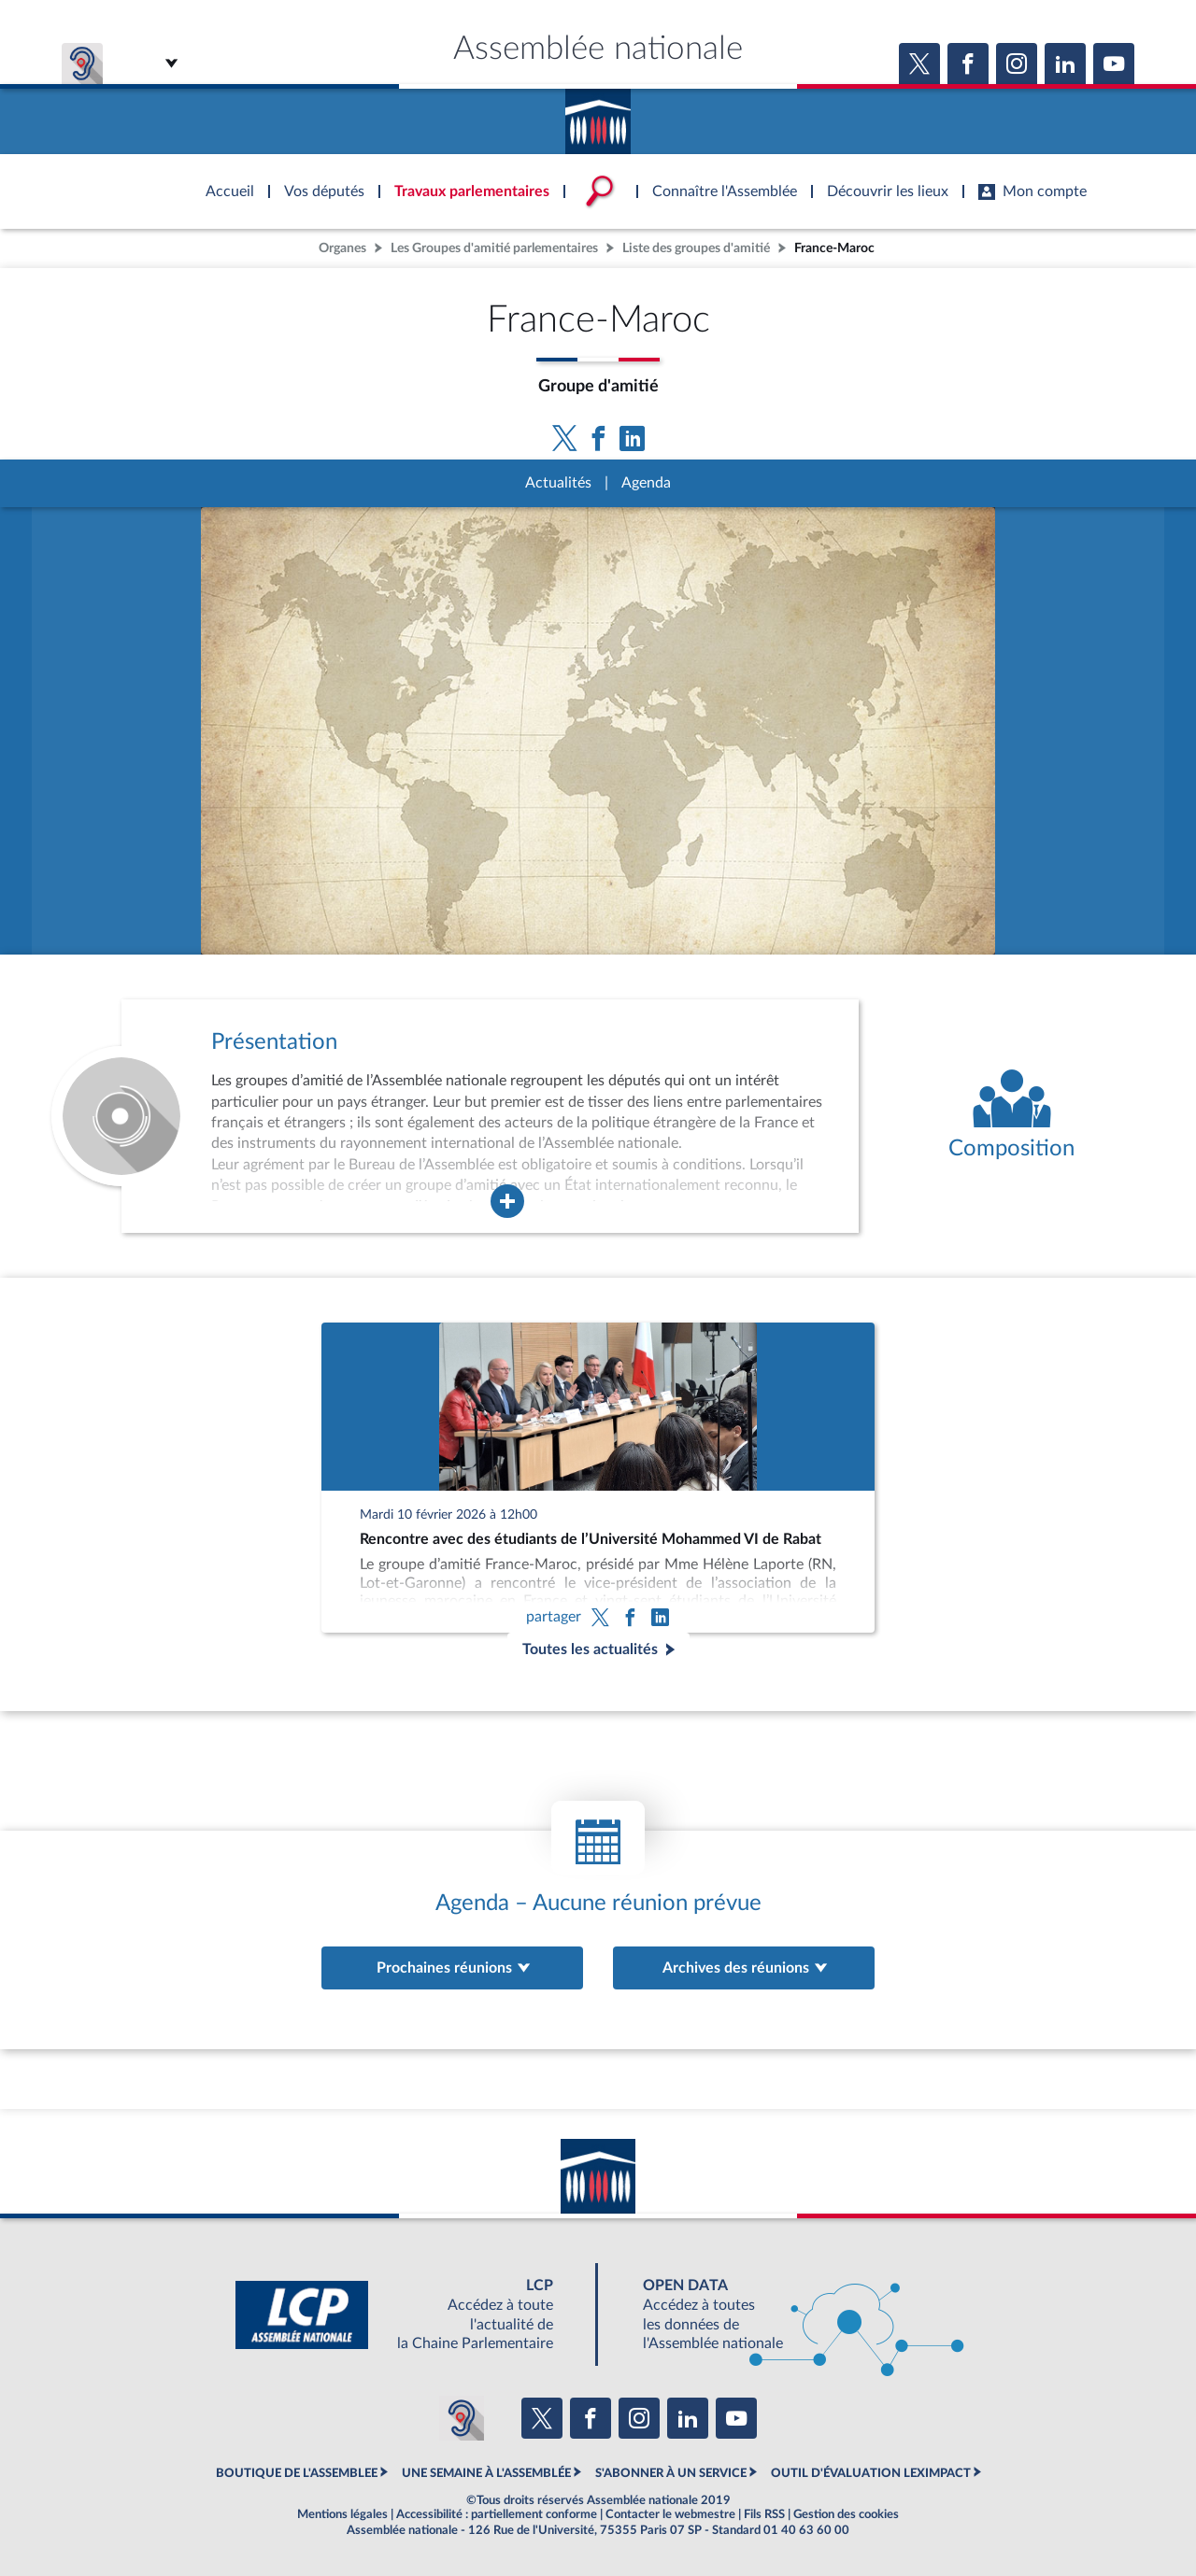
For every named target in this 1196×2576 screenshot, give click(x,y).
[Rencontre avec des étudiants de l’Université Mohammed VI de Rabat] (598, 1478)
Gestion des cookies (846, 2514)
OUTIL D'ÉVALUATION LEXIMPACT (871, 2473)
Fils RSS (764, 2514)
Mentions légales (342, 2514)
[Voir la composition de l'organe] (1011, 1116)
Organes (342, 248)
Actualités (558, 482)
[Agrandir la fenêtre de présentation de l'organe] (507, 1201)
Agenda (646, 482)
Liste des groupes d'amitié (696, 248)
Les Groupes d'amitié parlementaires (494, 248)
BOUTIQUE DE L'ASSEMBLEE (296, 2473)
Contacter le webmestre (670, 2514)
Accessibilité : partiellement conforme (496, 2514)
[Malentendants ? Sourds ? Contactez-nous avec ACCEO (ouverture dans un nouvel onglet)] (461, 2418)
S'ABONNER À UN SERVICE (671, 2473)
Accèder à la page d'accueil (598, 115)
